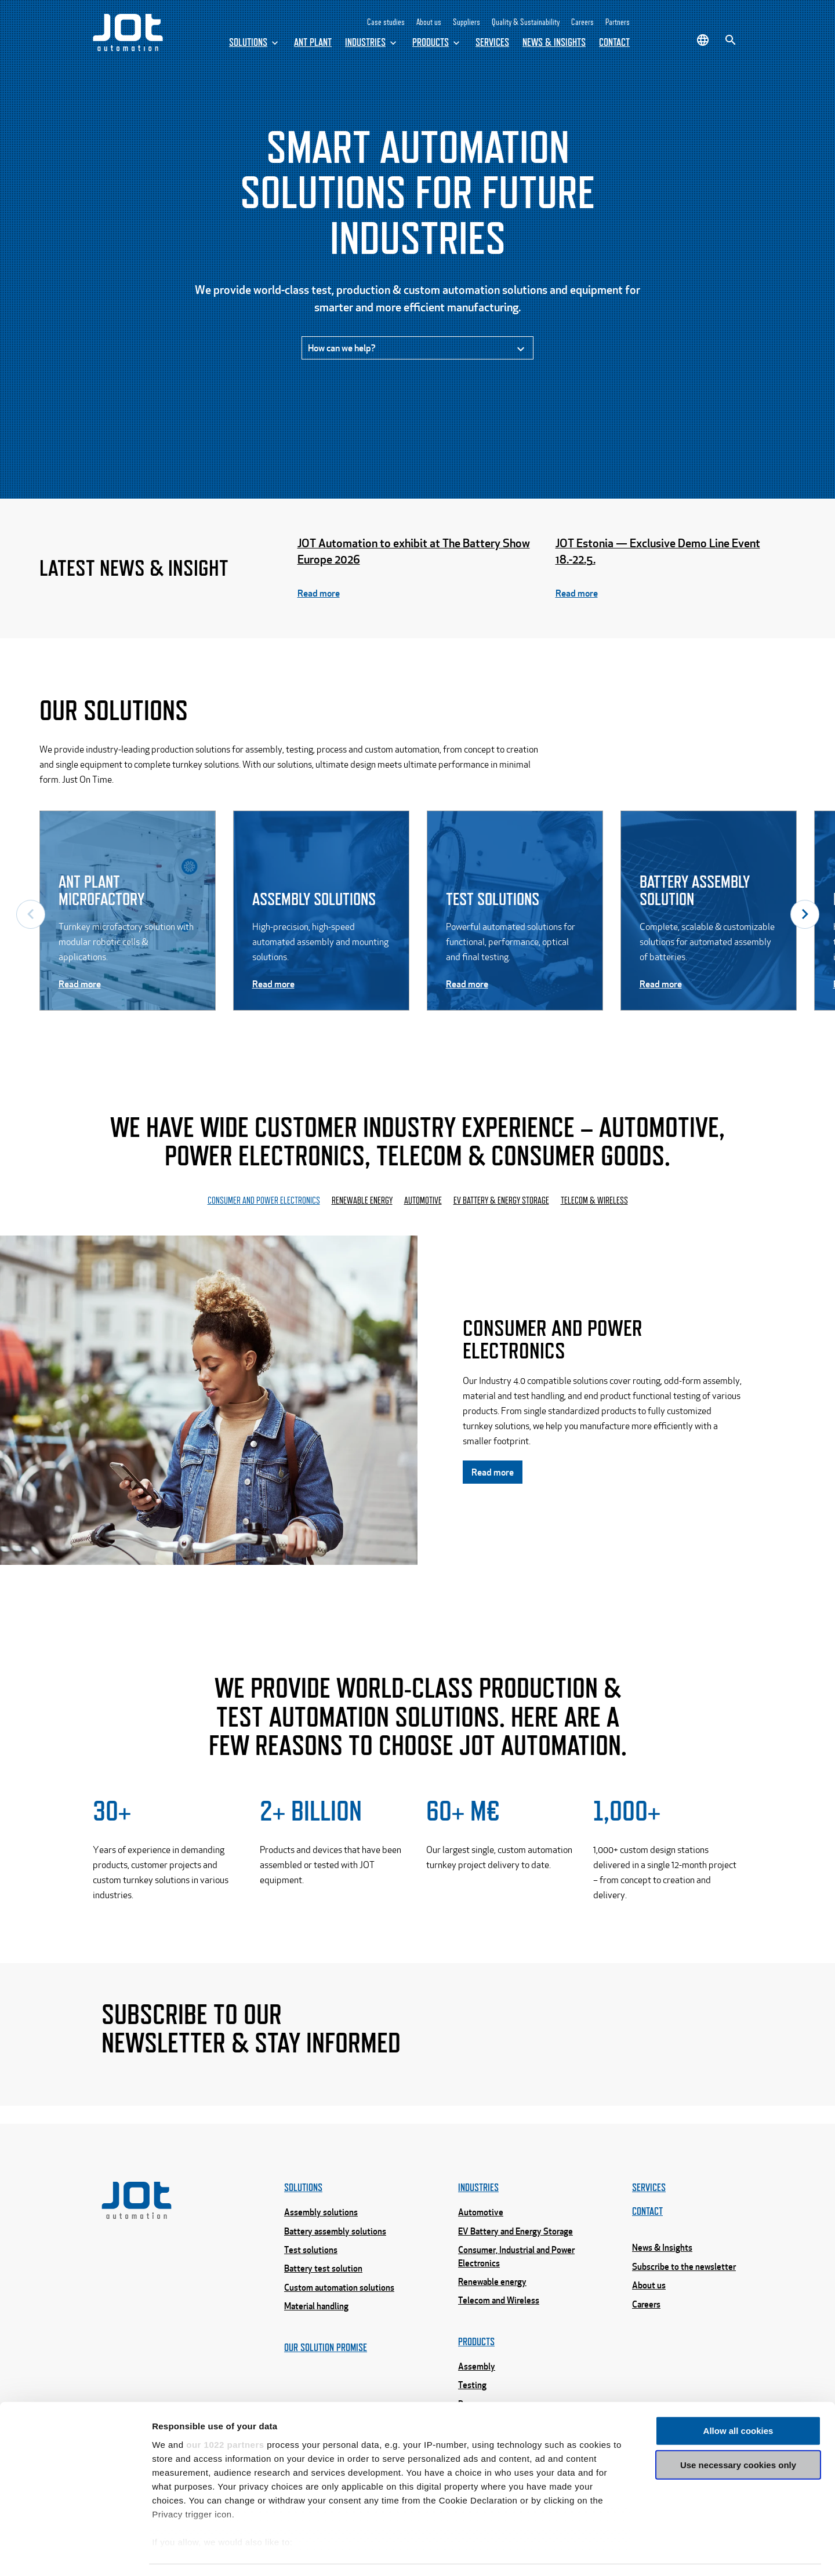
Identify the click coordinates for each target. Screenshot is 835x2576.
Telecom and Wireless (498, 2338)
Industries (372, 43)
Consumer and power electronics (264, 1206)
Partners (617, 22)
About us (428, 22)
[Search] (731, 40)
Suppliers (466, 22)
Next (804, 917)
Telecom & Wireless (594, 1206)
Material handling (316, 2344)
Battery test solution (323, 2306)
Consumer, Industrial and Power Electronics (516, 2294)
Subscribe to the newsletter (684, 2304)
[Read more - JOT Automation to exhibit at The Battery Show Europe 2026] (417, 571)
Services (492, 42)
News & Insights (554, 42)
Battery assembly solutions (335, 2269)
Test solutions (310, 2288)
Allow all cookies (738, 2397)
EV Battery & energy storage (501, 1206)
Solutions (255, 43)
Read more (492, 1478)
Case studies (386, 22)
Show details (609, 2553)
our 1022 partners (225, 2410)
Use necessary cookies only (738, 2431)
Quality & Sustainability (526, 22)
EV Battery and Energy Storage (515, 2269)
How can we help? (418, 351)
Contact (614, 42)
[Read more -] (127, 918)
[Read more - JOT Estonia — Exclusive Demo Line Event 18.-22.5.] (676, 571)
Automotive (423, 1206)
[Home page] (128, 48)
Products (437, 43)
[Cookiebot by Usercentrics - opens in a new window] (75, 2553)
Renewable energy (362, 1206)
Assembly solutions (321, 2250)
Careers (582, 22)
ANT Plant (313, 42)
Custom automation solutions (339, 2325)
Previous (30, 917)
